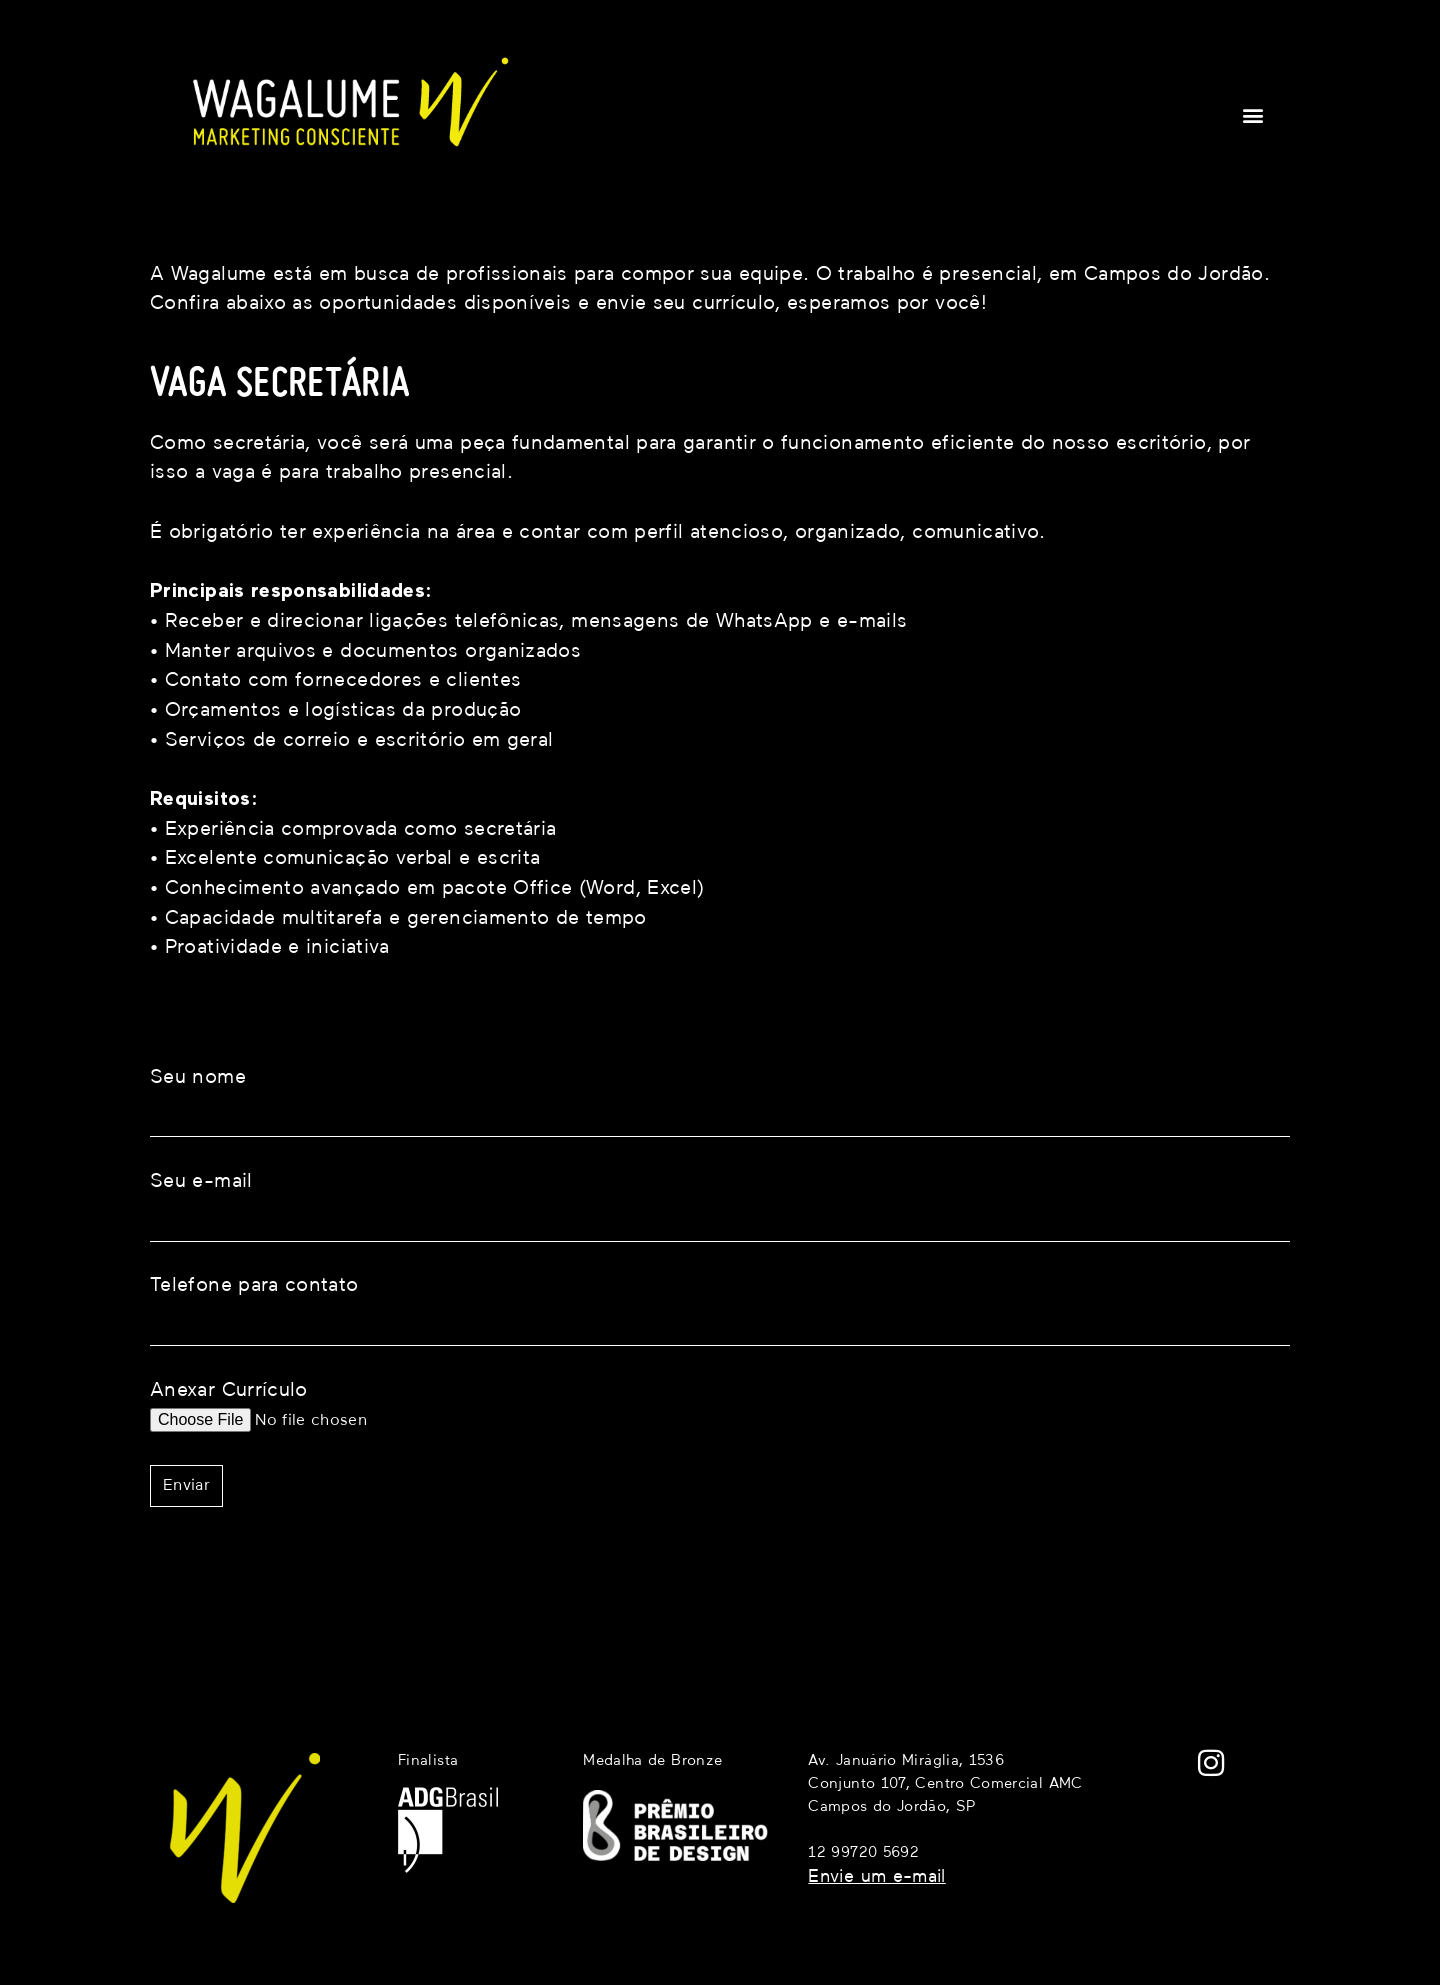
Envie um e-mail (876, 1877)
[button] (1253, 114)
